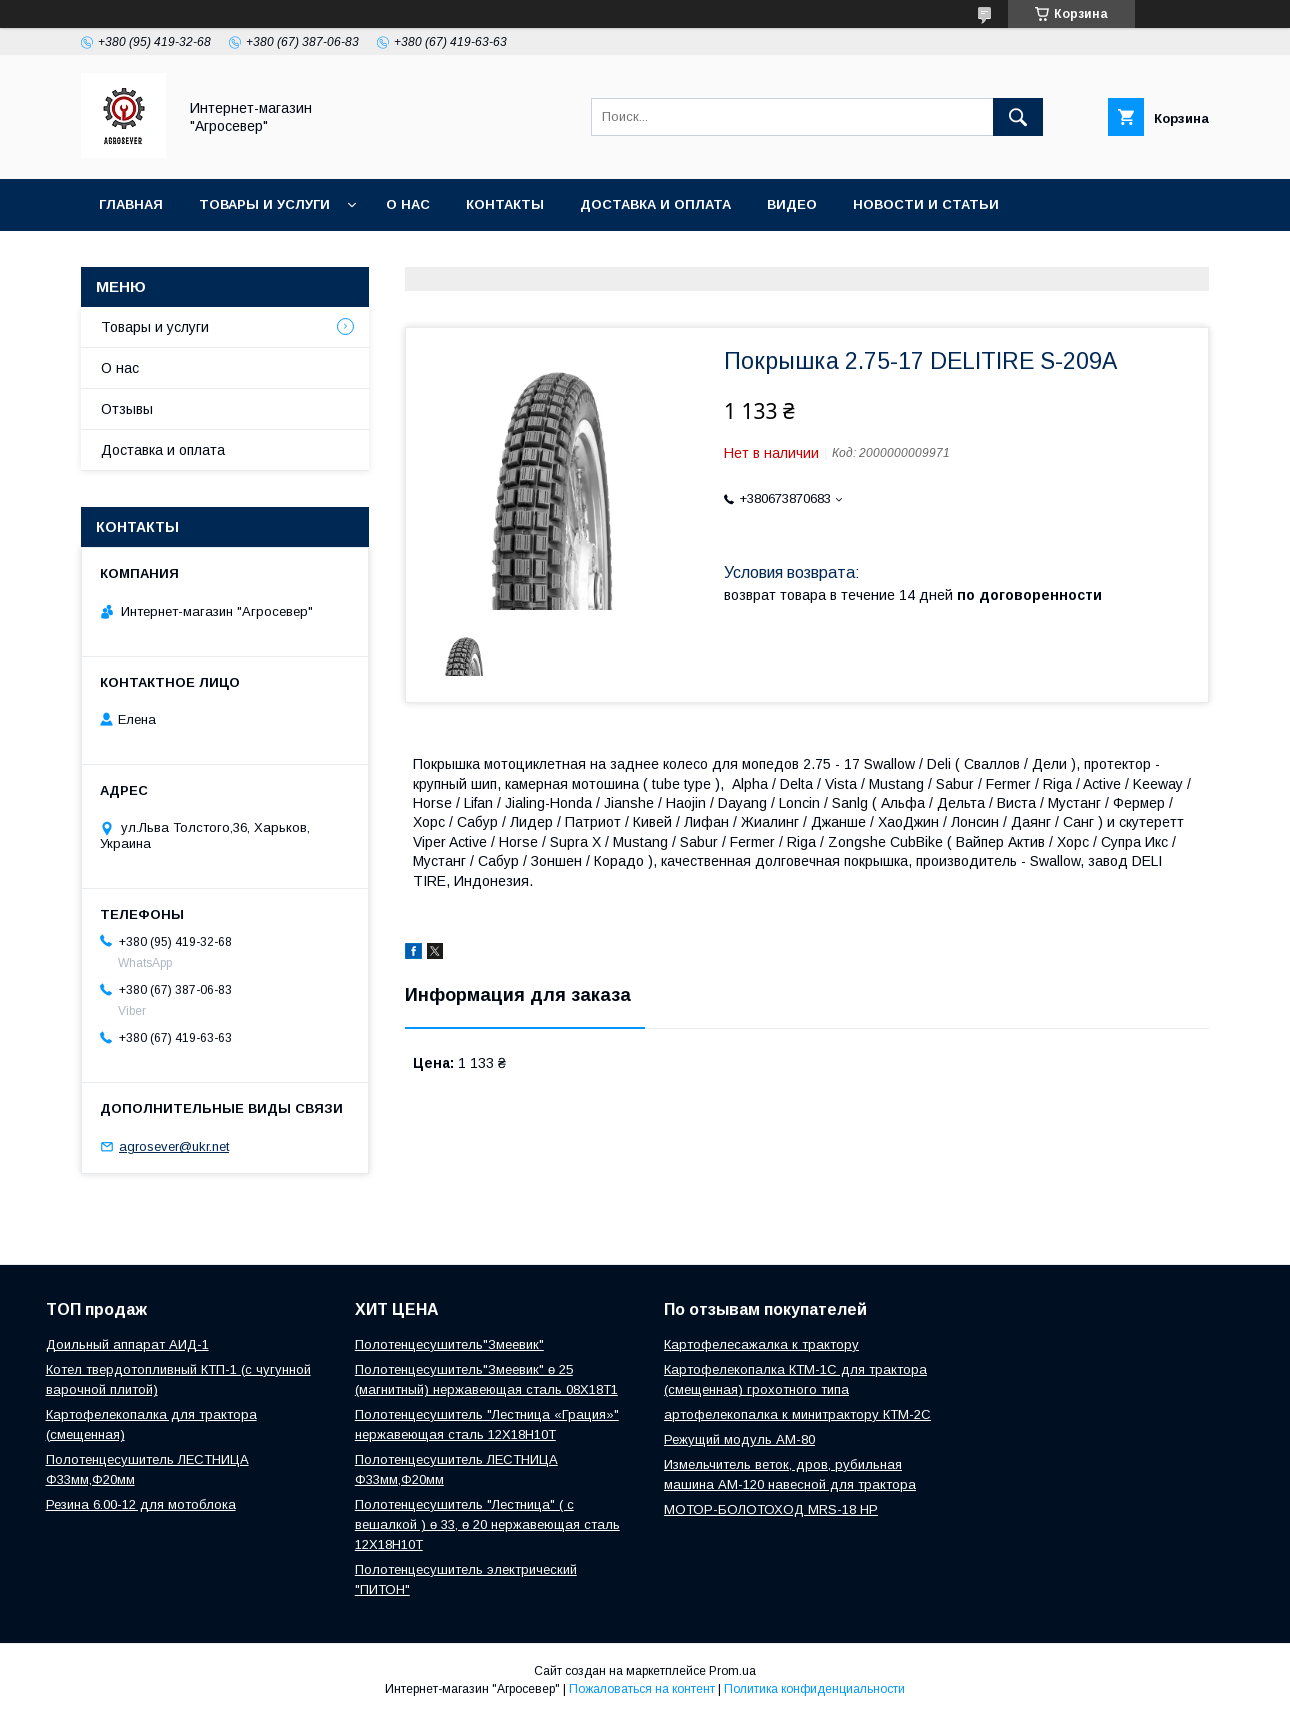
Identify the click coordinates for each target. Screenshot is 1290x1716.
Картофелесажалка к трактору (761, 1344)
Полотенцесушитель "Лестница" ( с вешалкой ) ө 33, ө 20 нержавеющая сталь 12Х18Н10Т (487, 1524)
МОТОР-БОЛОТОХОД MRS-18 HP (771, 1509)
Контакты (505, 204)
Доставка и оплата (655, 204)
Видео (792, 204)
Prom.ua (732, 1671)
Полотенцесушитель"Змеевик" (449, 1344)
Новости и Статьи (926, 204)
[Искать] (1018, 117)
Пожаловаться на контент (642, 1689)
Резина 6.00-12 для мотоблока (141, 1504)
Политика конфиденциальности (814, 1689)
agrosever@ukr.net (174, 1146)
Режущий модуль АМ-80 (739, 1439)
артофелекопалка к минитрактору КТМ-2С (797, 1414)
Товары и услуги (264, 204)
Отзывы (127, 409)
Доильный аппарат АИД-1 (127, 1344)
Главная (131, 204)
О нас (408, 204)
